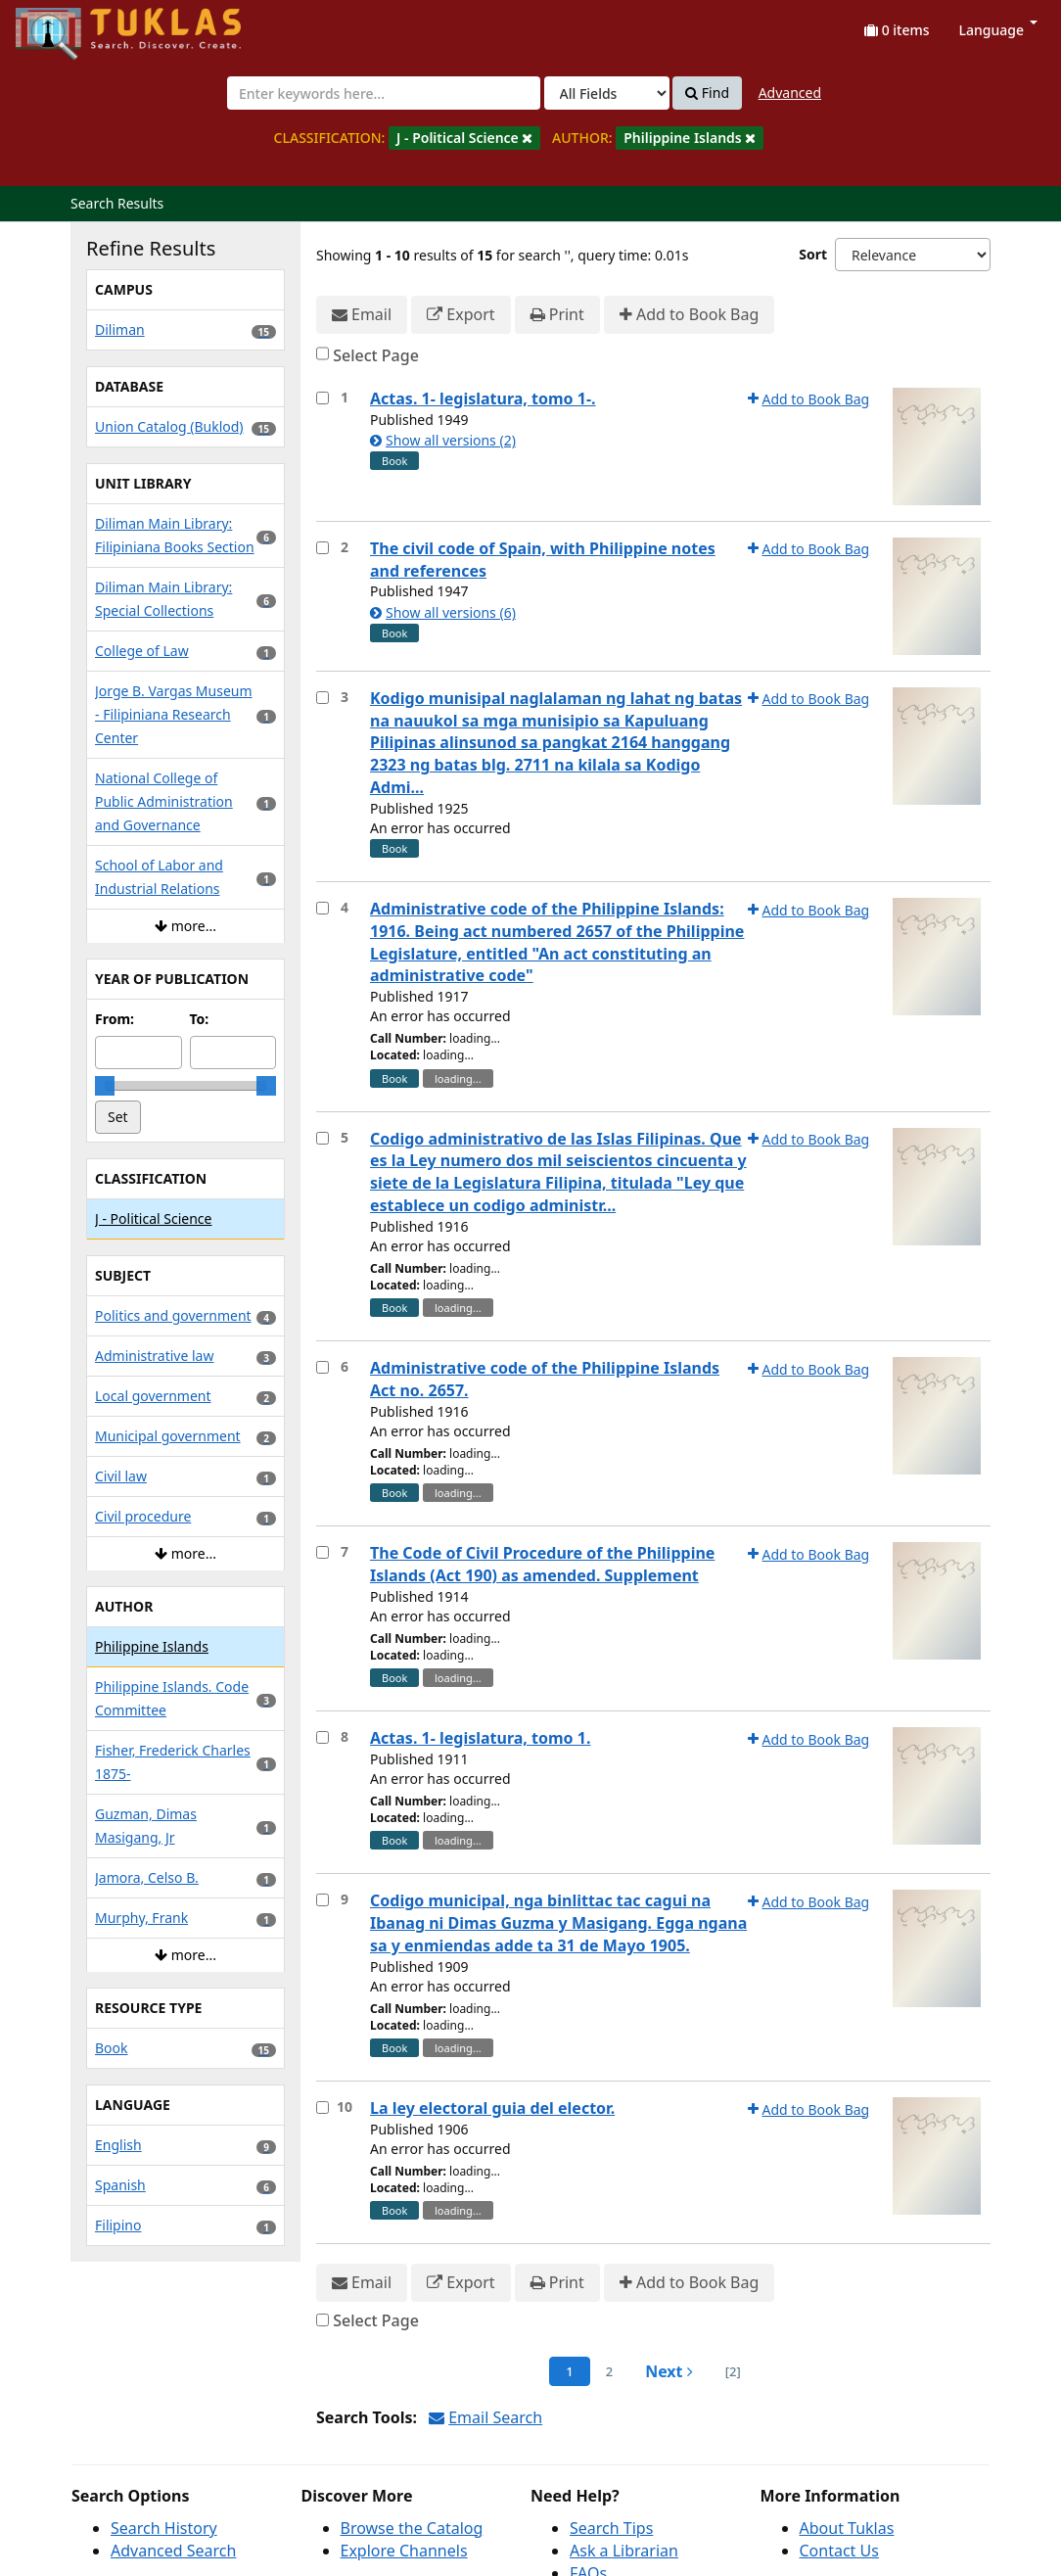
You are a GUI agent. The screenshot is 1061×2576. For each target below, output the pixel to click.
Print (557, 315)
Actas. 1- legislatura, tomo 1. (480, 1738)
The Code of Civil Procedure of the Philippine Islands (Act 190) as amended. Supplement (542, 1564)
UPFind (63, 25)
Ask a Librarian (624, 2550)
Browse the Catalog (412, 2528)
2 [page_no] (609, 2371)
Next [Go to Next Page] (669, 2371)
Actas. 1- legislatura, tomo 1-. (483, 398)
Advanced (790, 92)
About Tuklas (847, 2528)
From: (114, 1018)
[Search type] (606, 93)
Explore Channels (404, 2550)
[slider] (105, 1086)
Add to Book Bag (689, 315)
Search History (164, 2528)
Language (998, 30)
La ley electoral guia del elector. (492, 2108)
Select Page (376, 355)
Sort (813, 254)
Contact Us (839, 2550)
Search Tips (611, 2528)
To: (199, 1018)
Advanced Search (173, 2550)
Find (707, 93)
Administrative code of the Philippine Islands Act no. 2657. (544, 1379)
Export (460, 315)
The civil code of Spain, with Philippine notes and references (542, 560)
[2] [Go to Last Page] (733, 2371)
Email (362, 315)
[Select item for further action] (322, 398)
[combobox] (383, 93)
